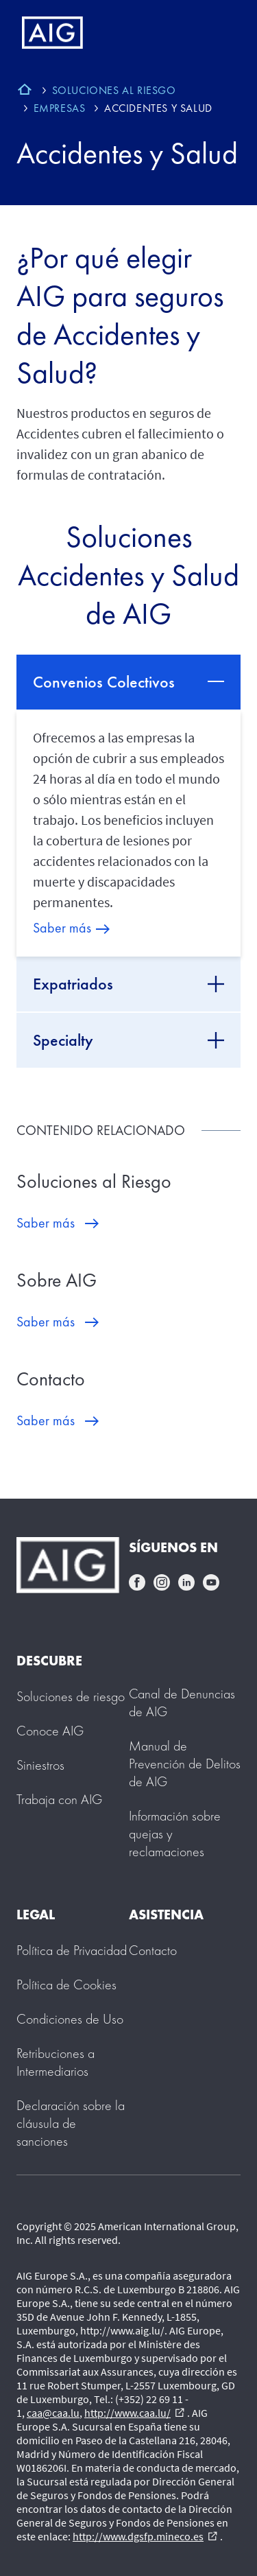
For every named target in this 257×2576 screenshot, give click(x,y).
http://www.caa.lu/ (134, 2413)
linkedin (186, 1582)
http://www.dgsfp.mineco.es (145, 2536)
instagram (162, 1582)
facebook (137, 1582)
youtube (211, 1582)
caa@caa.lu (53, 2413)
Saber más (62, 928)
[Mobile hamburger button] (217, 33)
